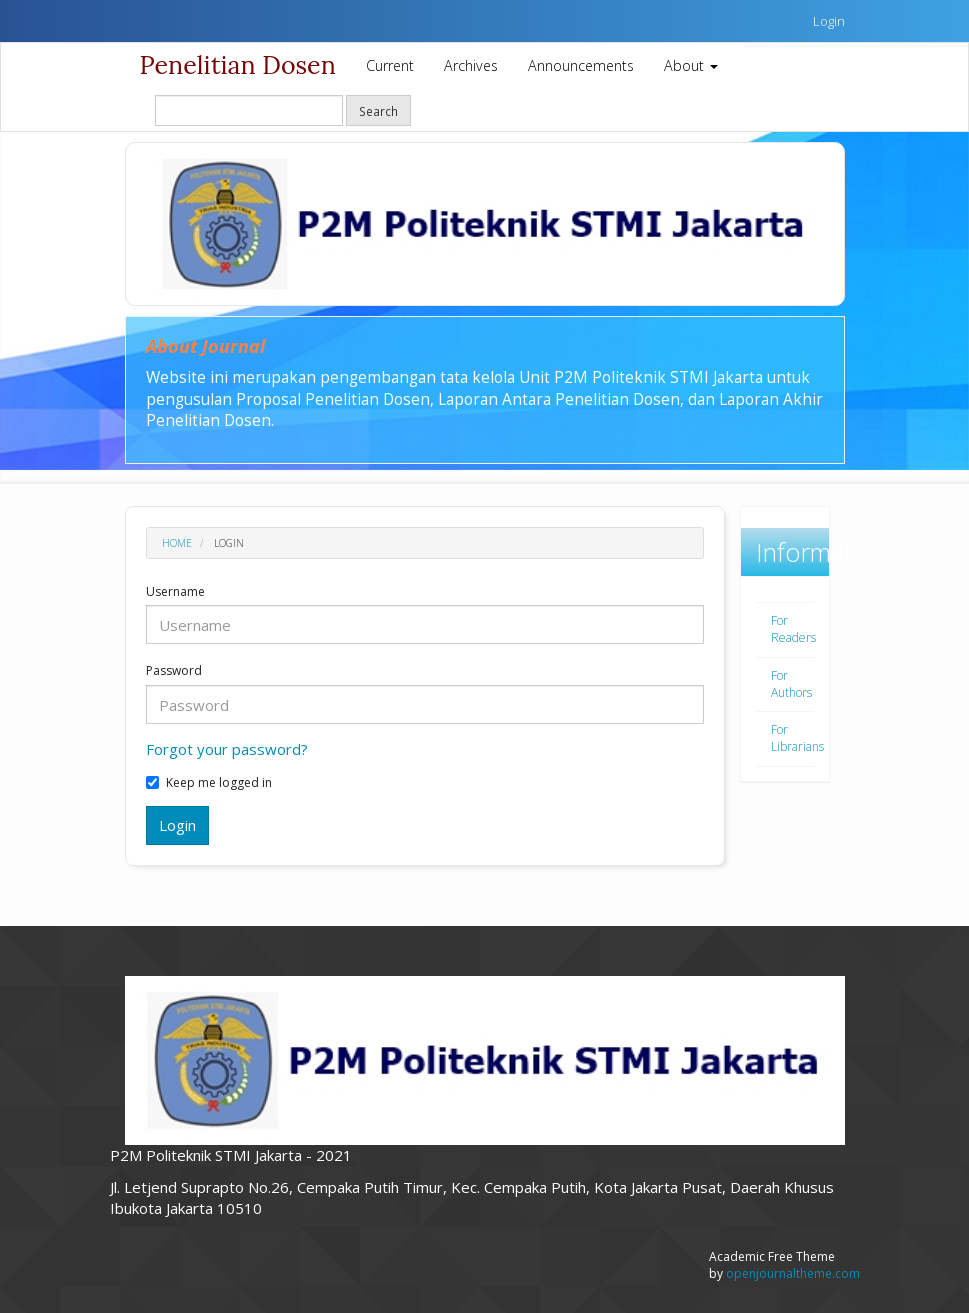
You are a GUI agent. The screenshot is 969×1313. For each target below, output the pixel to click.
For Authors (791, 684)
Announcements (581, 65)
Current (390, 65)
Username (175, 592)
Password (174, 671)
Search (378, 111)
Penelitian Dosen (238, 65)
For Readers (793, 629)
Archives (471, 65)
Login (829, 21)
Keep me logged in (209, 783)
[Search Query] (249, 110)
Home (177, 543)
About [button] (691, 65)
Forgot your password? (227, 749)
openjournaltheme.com (793, 1273)
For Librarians (797, 738)
